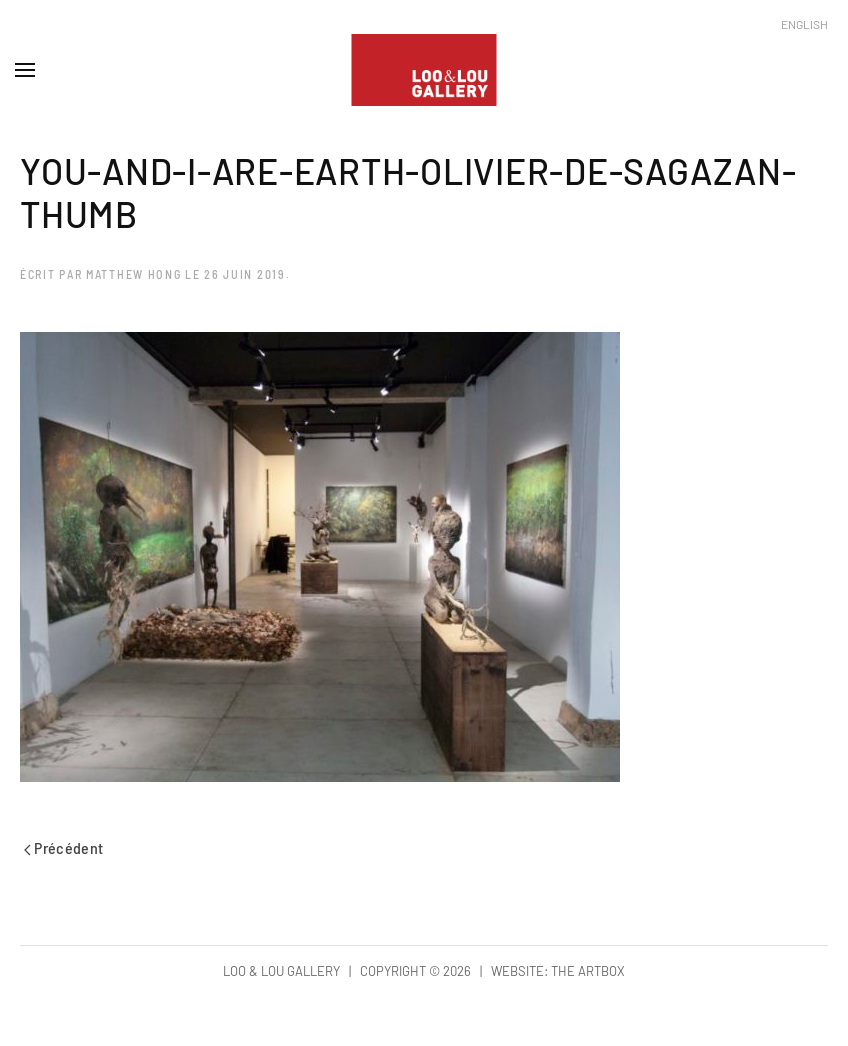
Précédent (64, 847)
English (804, 24)
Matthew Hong (133, 274)
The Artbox (588, 971)
